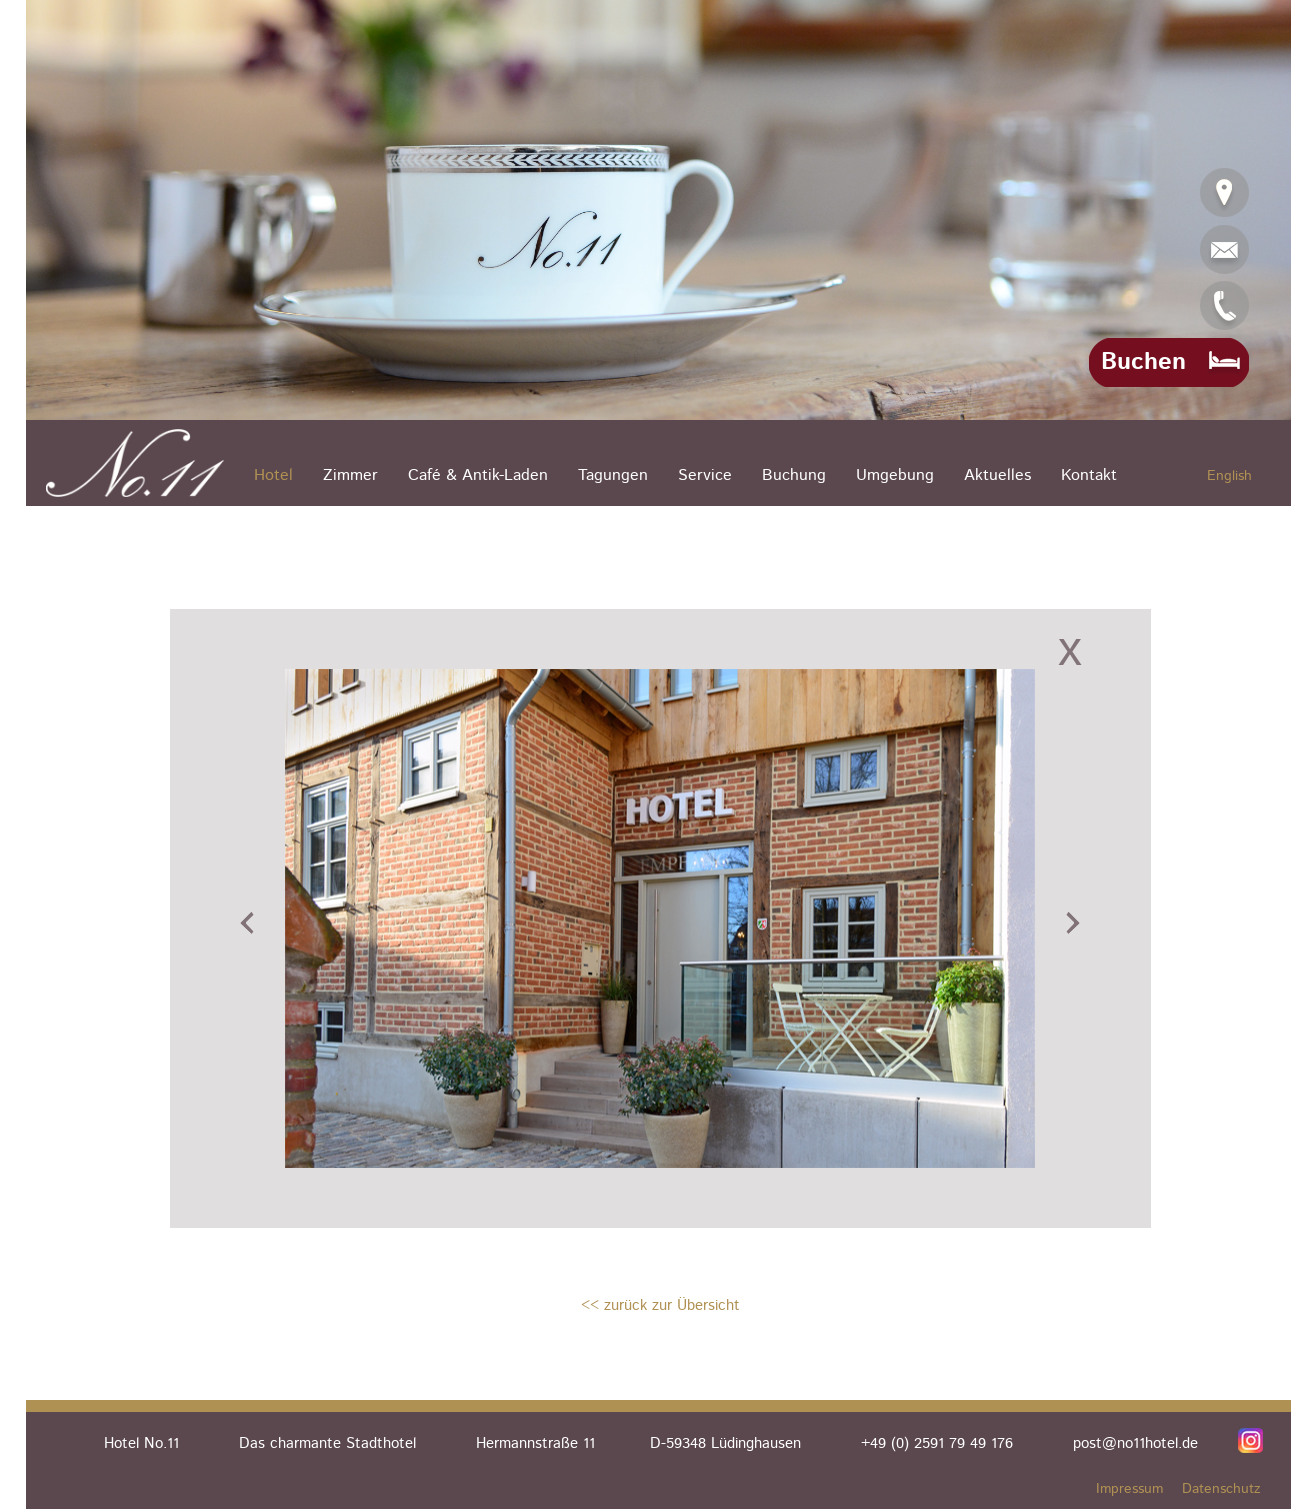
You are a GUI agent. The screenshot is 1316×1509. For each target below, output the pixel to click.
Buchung (794, 475)
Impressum (1129, 1489)
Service (705, 475)
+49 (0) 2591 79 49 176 (937, 1443)
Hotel (273, 475)
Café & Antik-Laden (478, 475)
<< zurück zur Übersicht (660, 1305)
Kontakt (1089, 475)
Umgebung (895, 475)
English (1229, 476)
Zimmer (350, 475)
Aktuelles (997, 475)
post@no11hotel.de (1135, 1443)
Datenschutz (1221, 1489)
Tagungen (613, 475)
